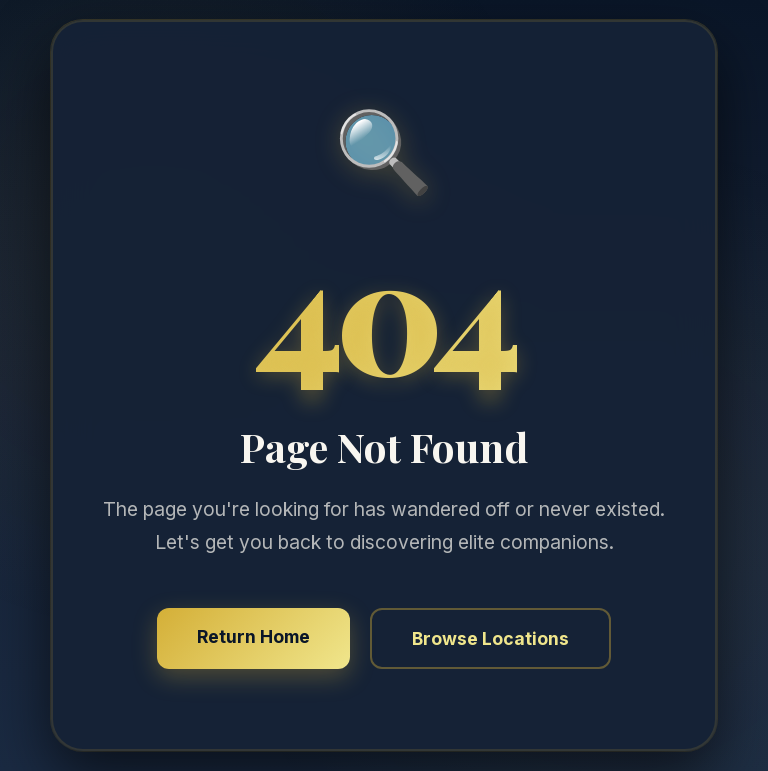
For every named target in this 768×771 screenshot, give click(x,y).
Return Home (253, 636)
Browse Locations (490, 638)
